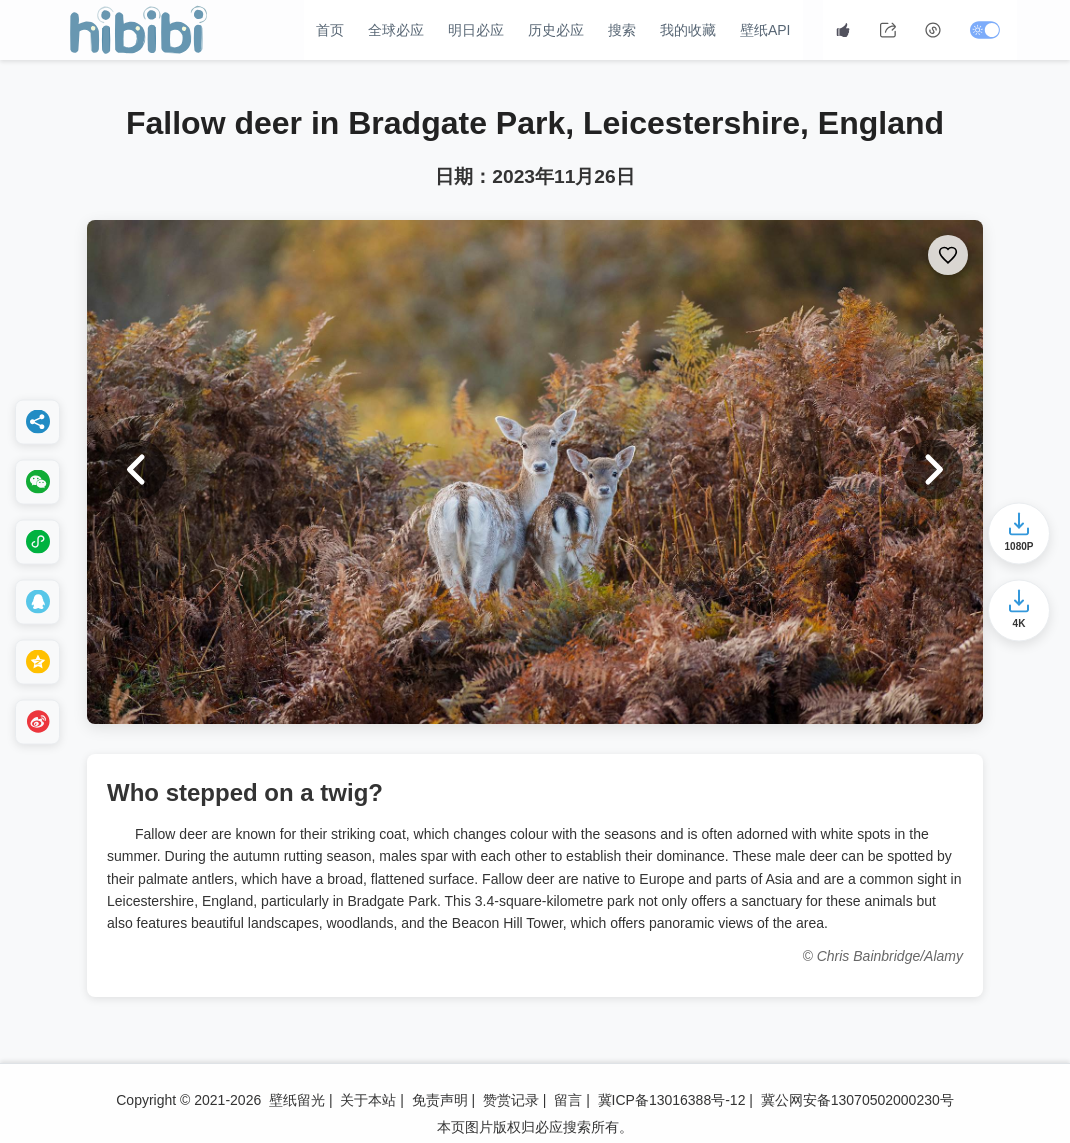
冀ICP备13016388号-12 (672, 1100)
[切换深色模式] (987, 30)
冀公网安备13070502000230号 (857, 1100)
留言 (568, 1100)
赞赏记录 (511, 1100)
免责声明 (440, 1100)
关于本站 (368, 1100)
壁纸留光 (297, 1100)
